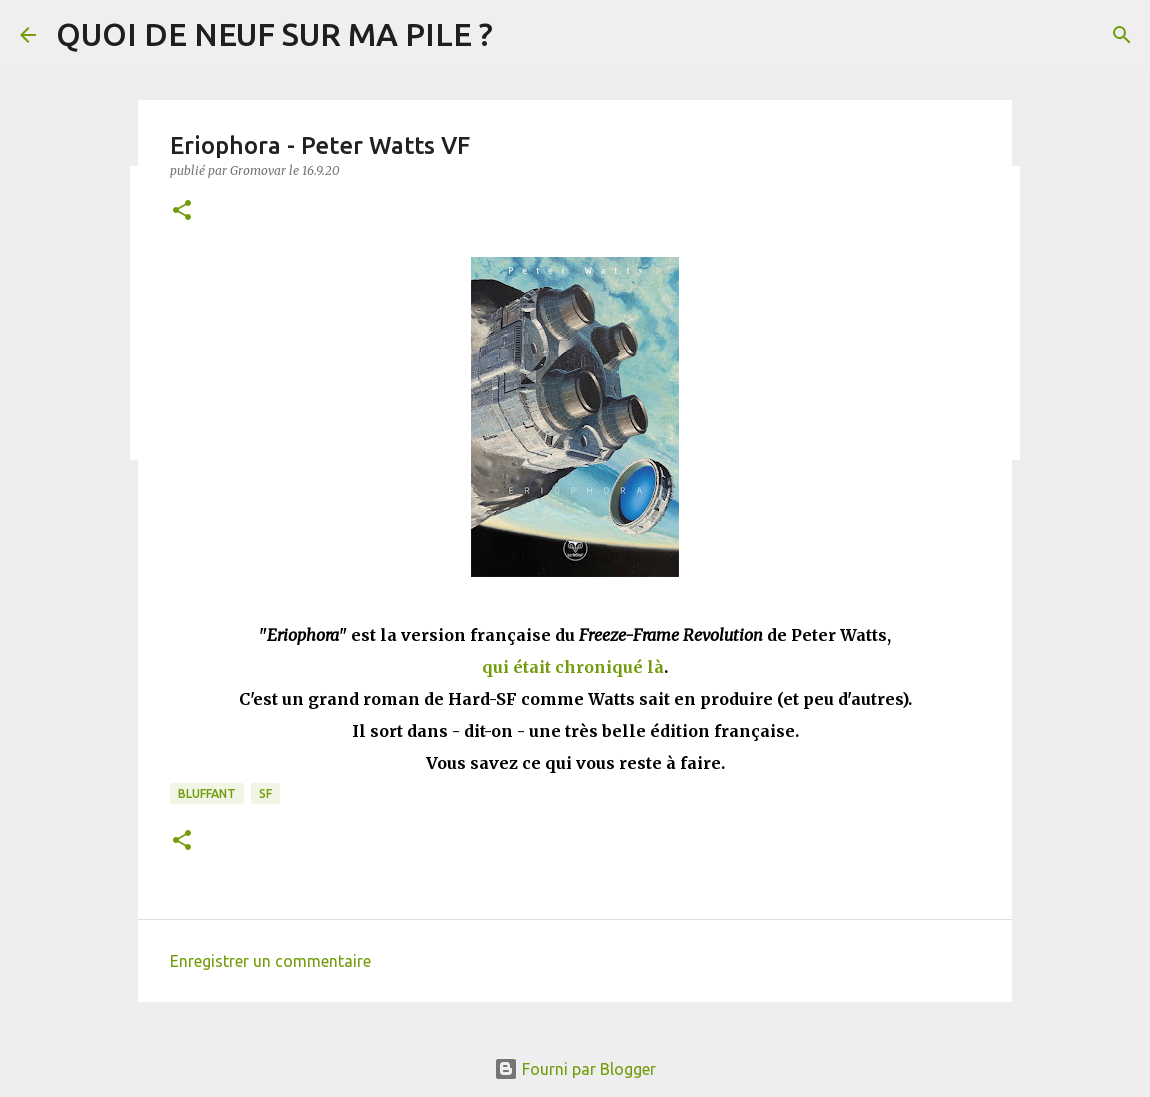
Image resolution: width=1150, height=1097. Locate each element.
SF (265, 793)
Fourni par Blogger (575, 1069)
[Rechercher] (1122, 35)
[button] (182, 211)
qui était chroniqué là (573, 667)
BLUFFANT (207, 793)
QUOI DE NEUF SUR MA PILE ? (274, 34)
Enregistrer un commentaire (270, 961)
